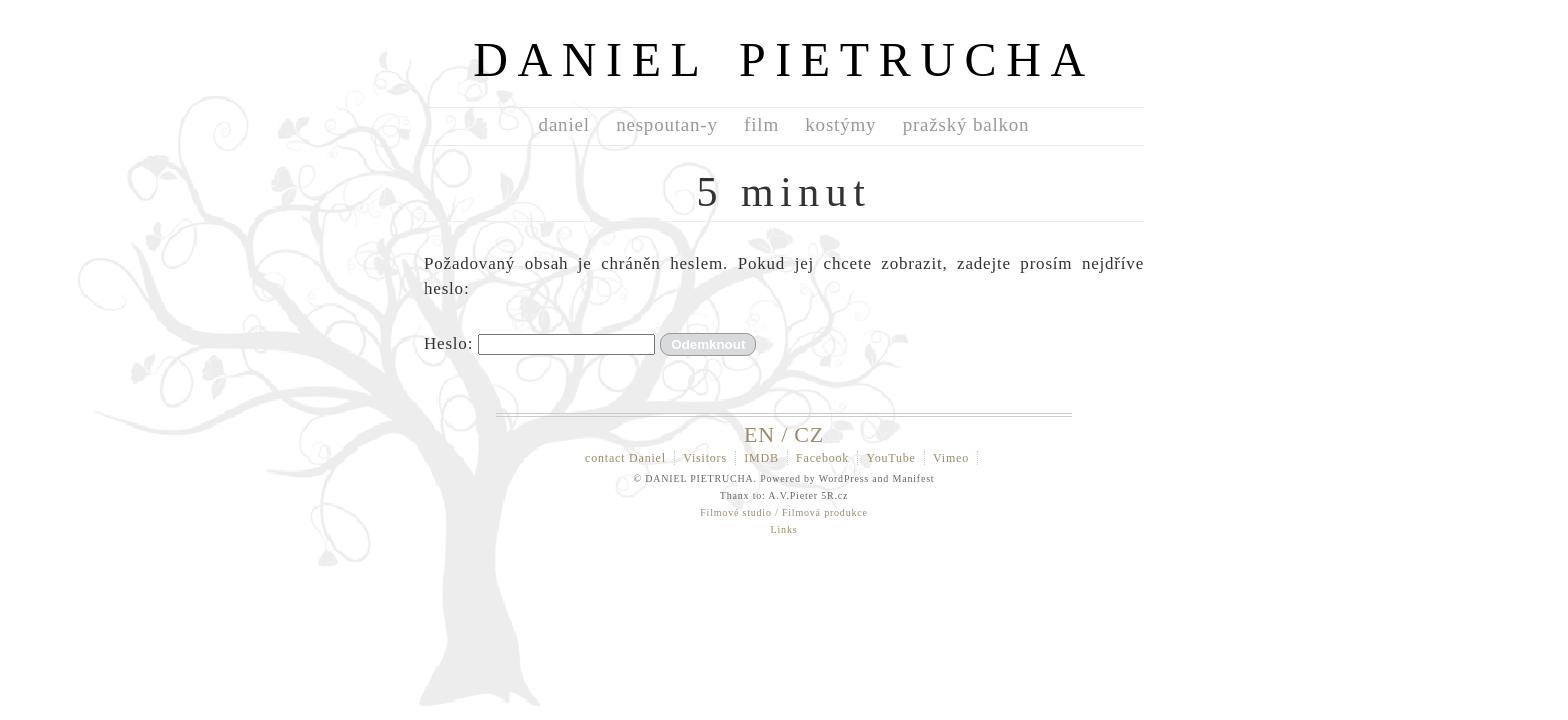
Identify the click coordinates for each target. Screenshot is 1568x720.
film (761, 124)
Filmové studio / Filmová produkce (784, 512)
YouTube (890, 458)
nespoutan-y (667, 124)
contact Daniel (625, 458)
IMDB (761, 458)
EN (759, 434)
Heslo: (539, 343)
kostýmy (840, 124)
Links (784, 529)
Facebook (822, 458)
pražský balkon (966, 124)
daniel (564, 124)
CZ (809, 434)
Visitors (705, 458)
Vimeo (951, 458)
